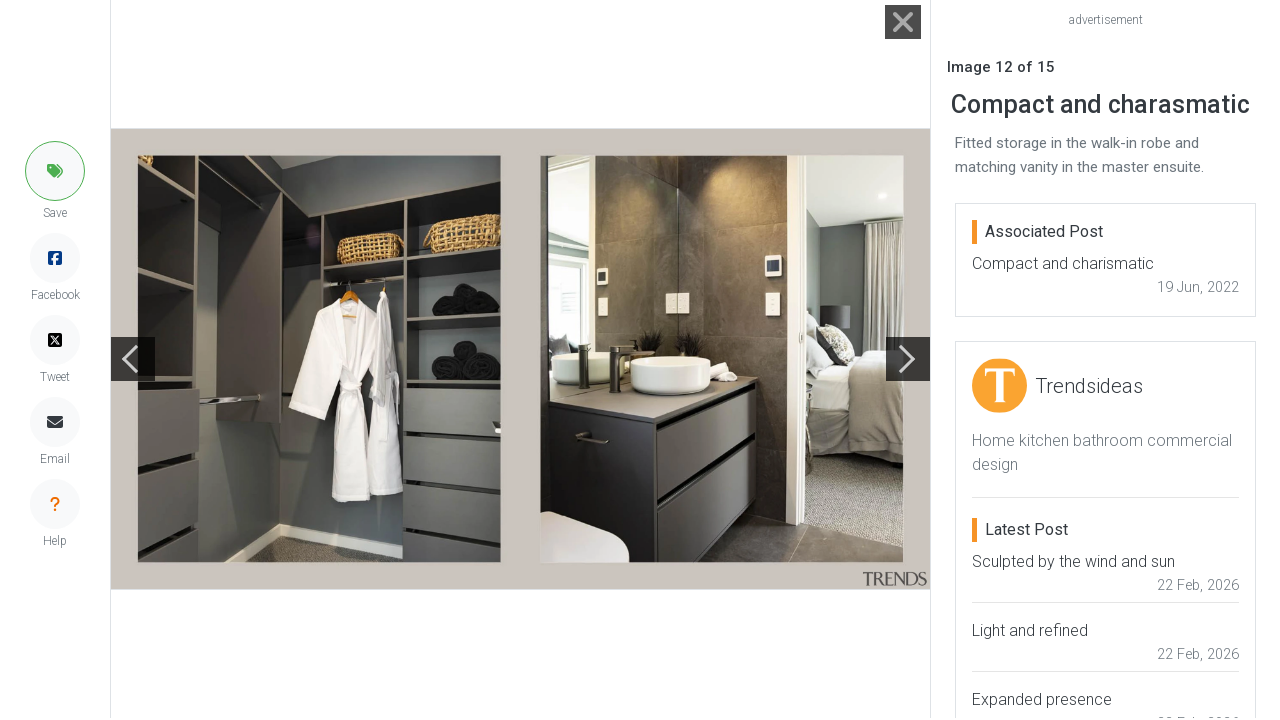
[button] (55, 171)
